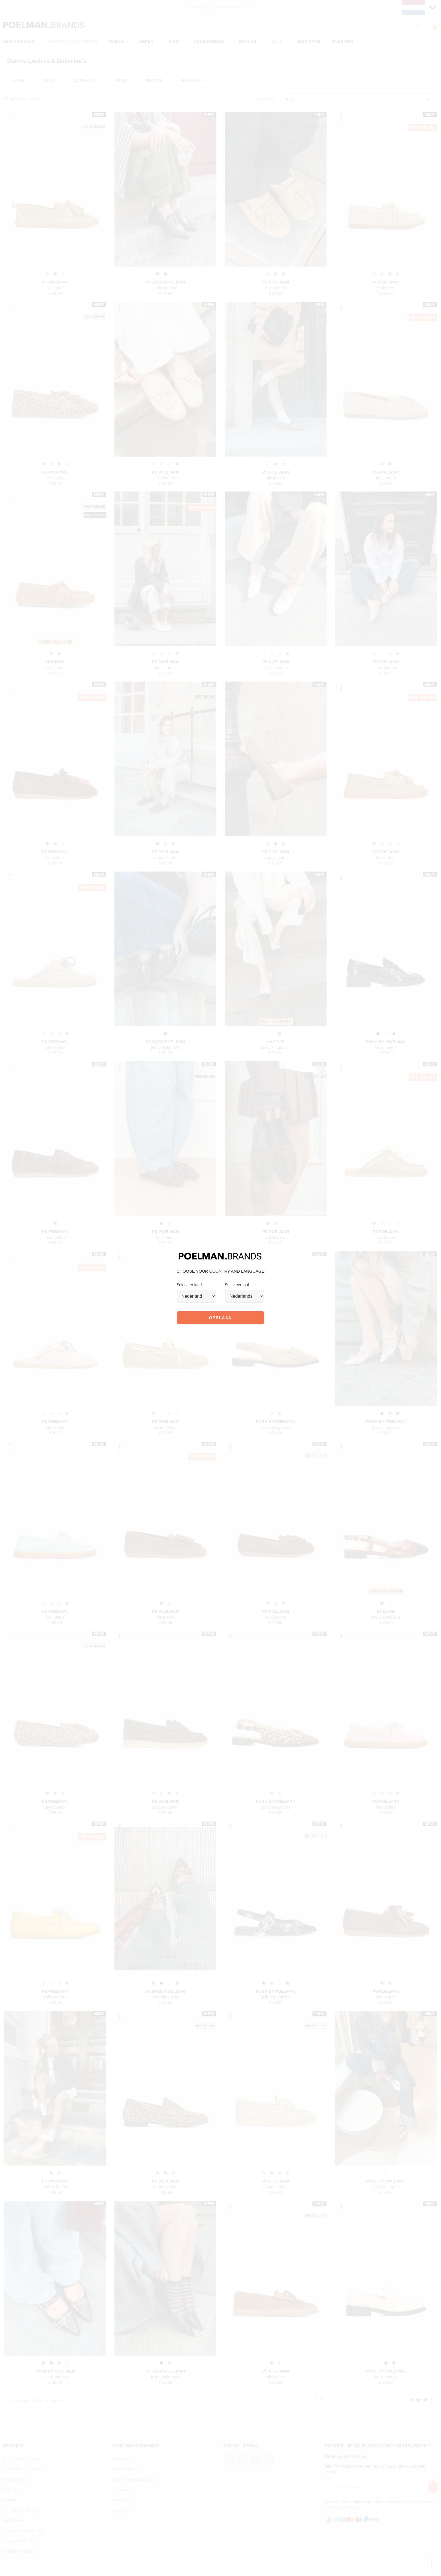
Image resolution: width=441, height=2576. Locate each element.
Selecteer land (189, 1285)
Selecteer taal (237, 1285)
